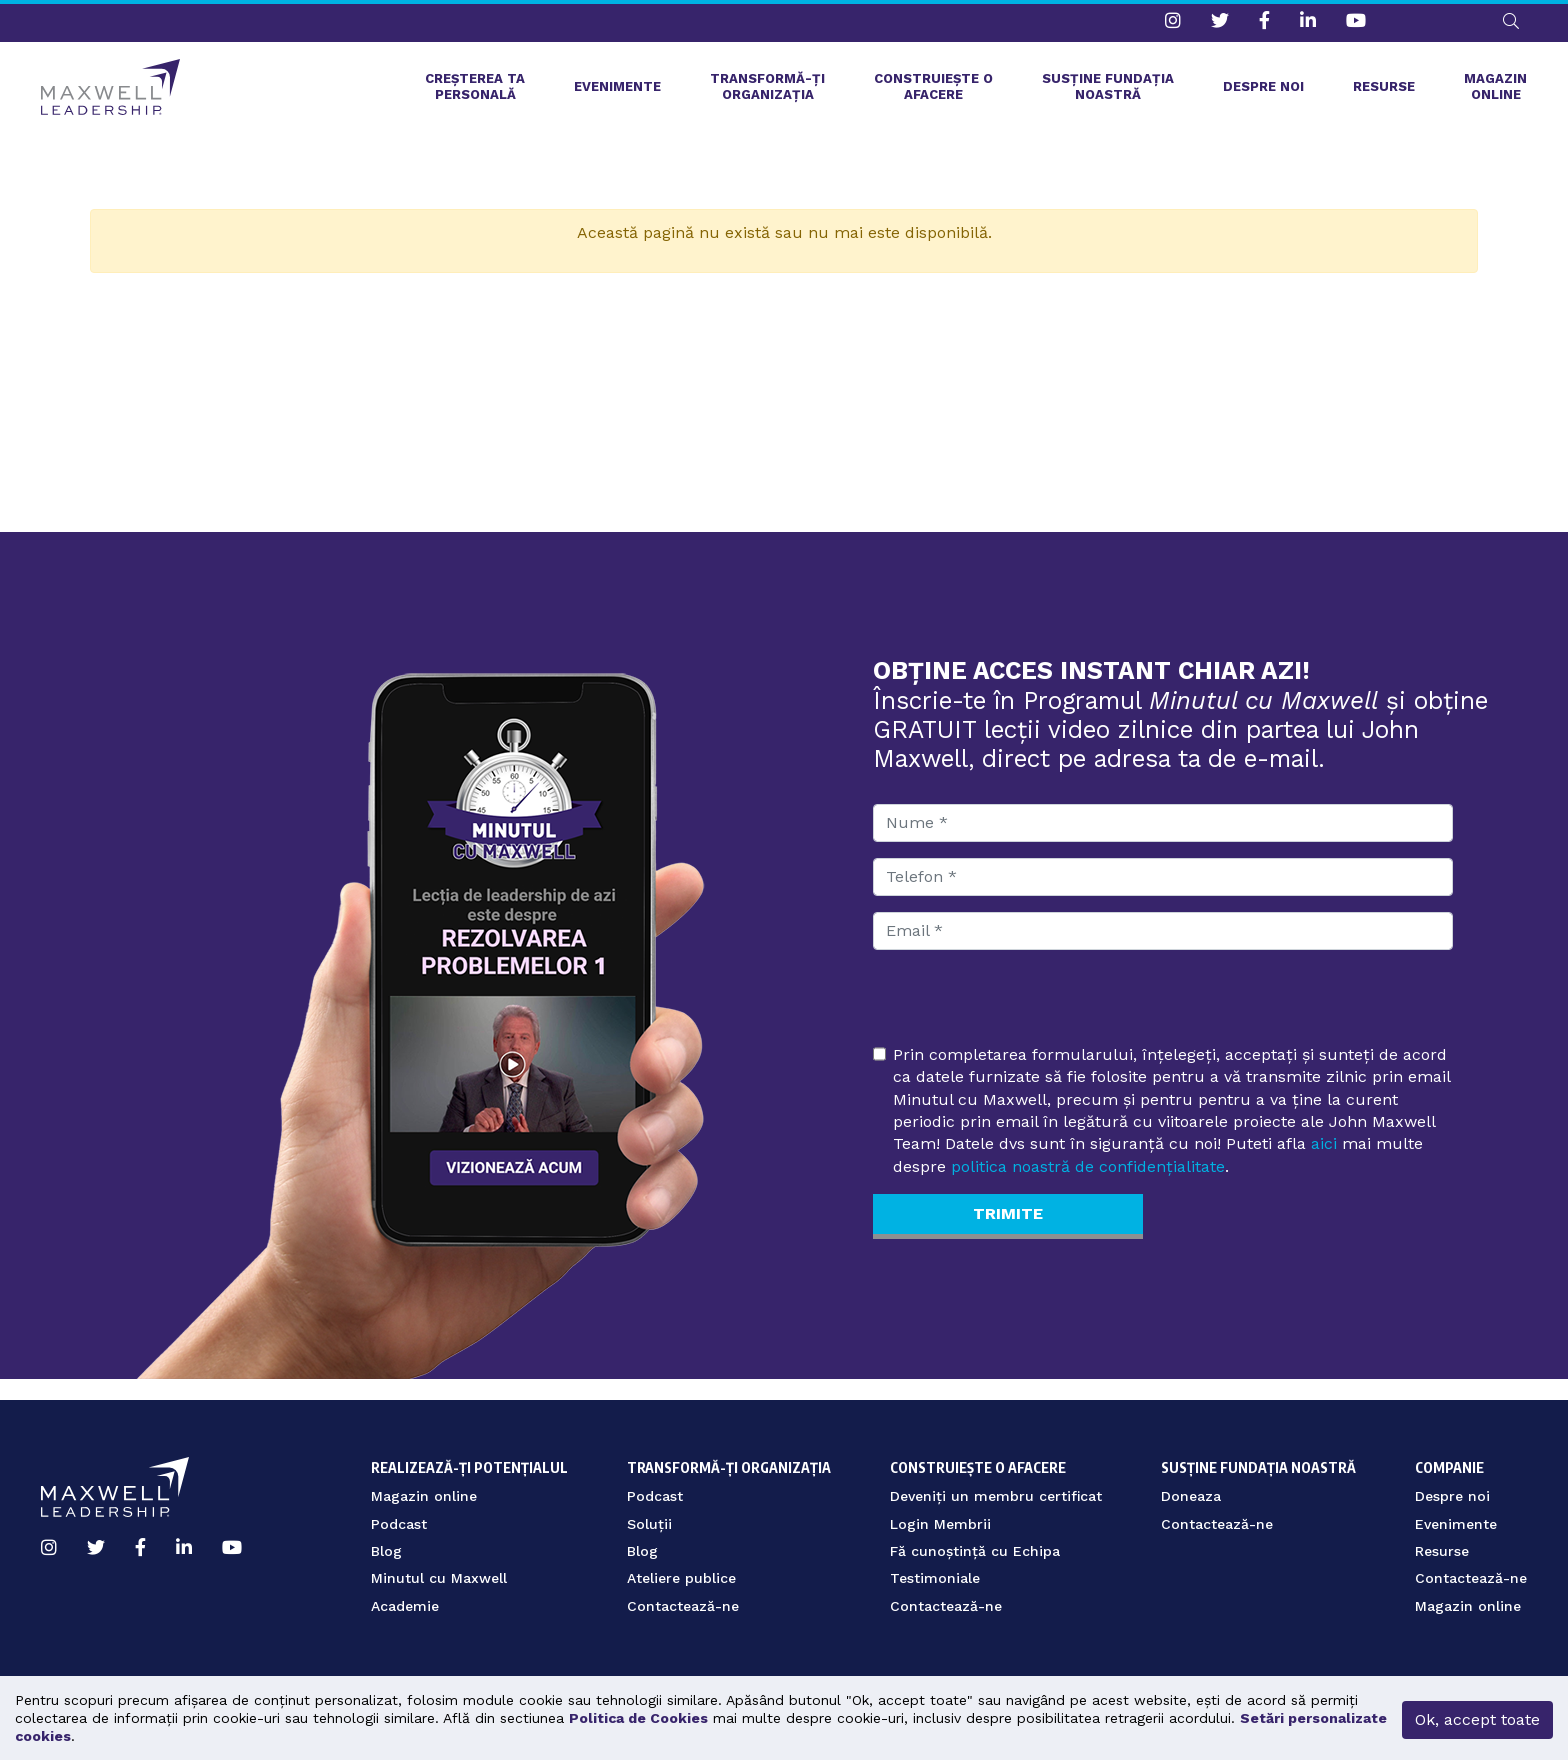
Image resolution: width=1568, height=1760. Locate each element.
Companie (1449, 1455)
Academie (405, 1606)
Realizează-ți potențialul (469, 1455)
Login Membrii (940, 1524)
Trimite (1008, 1222)
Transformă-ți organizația (767, 90)
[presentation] (1025, 1011)
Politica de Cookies (638, 1718)
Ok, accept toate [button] (1477, 1719)
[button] (1511, 21)
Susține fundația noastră (1108, 90)
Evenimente (617, 90)
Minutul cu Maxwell (439, 1578)
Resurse (1384, 90)
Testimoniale (935, 1578)
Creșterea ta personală (475, 90)
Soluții (649, 1524)
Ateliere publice (681, 1578)
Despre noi (1263, 90)
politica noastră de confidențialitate (1088, 1172)
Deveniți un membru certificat (996, 1496)
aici (1324, 1149)
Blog (386, 1551)
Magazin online (1495, 90)
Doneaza (1191, 1496)
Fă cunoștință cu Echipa (975, 1551)
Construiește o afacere (933, 90)
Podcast (399, 1524)
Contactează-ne (683, 1606)
